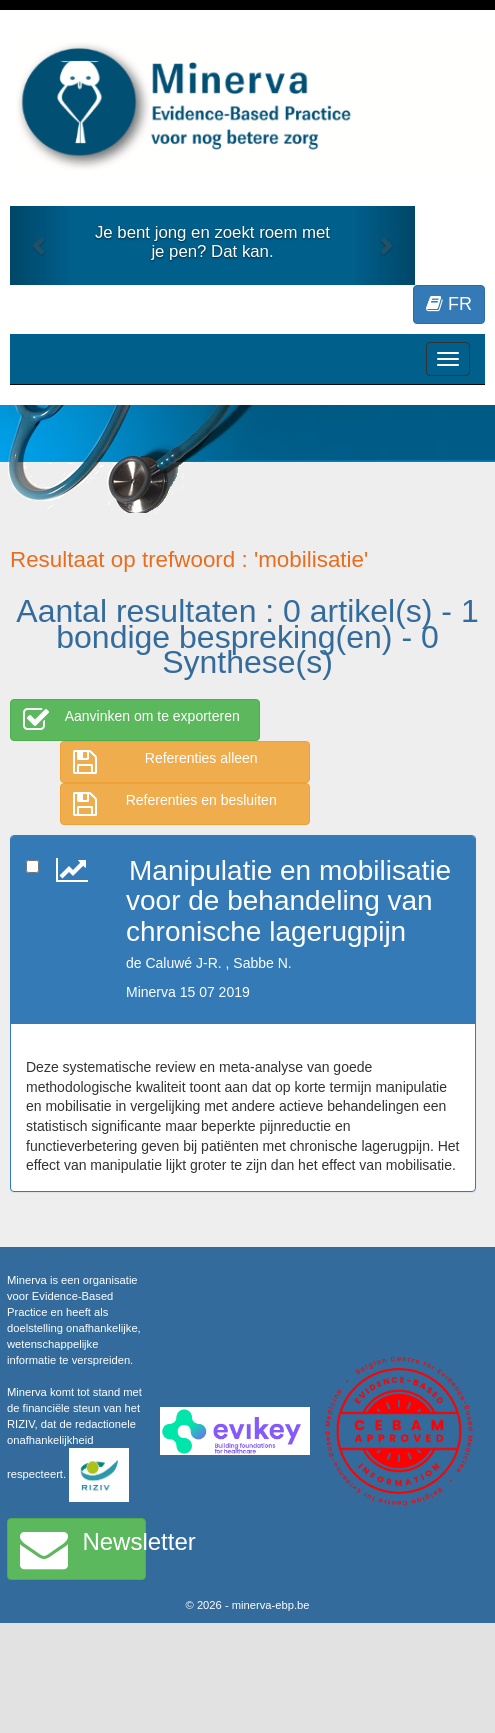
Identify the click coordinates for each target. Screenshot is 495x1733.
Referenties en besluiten (175, 804)
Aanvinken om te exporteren (131, 720)
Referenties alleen (165, 762)
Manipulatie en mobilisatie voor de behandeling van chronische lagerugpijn (288, 901)
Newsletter (83, 1549)
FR (449, 304)
